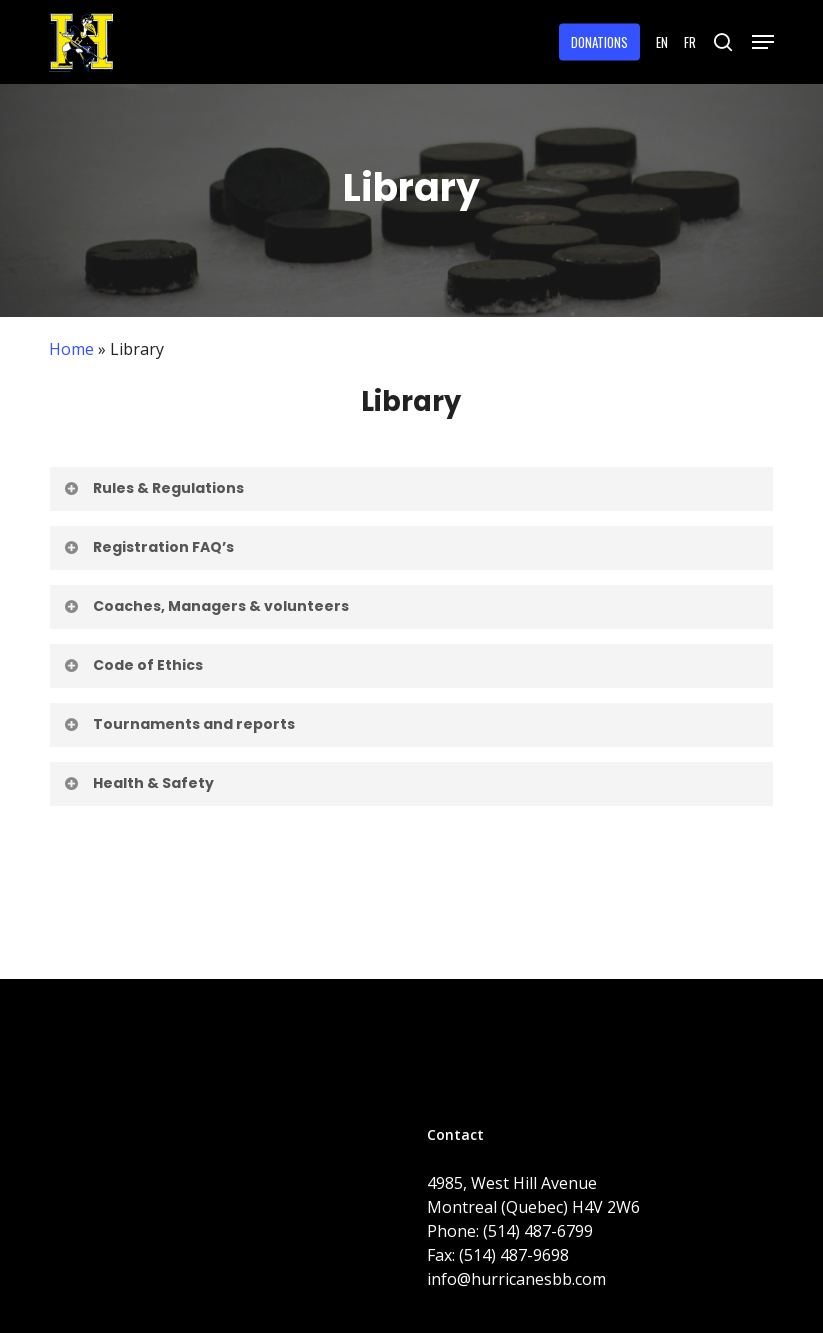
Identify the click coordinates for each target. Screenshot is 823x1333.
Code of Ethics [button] (133, 665)
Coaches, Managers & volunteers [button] (206, 606)
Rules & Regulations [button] (153, 488)
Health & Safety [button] (138, 783)
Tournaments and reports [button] (179, 724)
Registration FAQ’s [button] (148, 547)
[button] (763, 42)
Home (71, 349)
